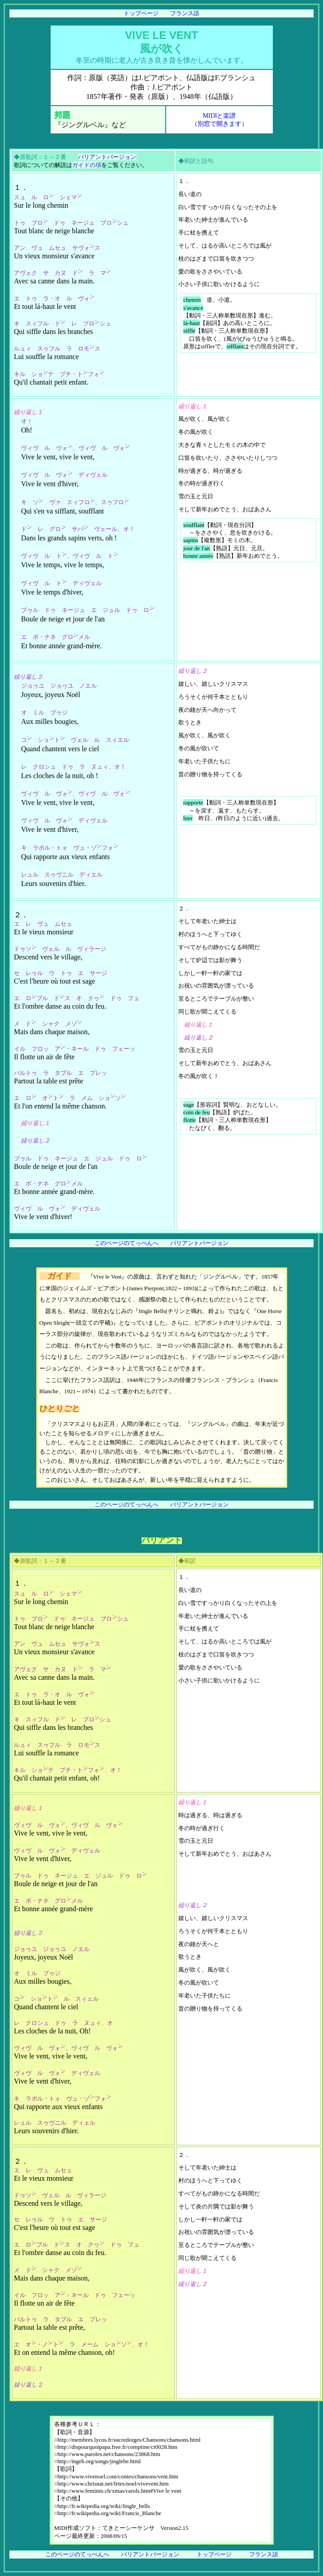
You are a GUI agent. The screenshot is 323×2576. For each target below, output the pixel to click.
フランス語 (184, 13)
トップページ (141, 13)
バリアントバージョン (107, 157)
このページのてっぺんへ (127, 1243)
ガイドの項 (86, 165)
